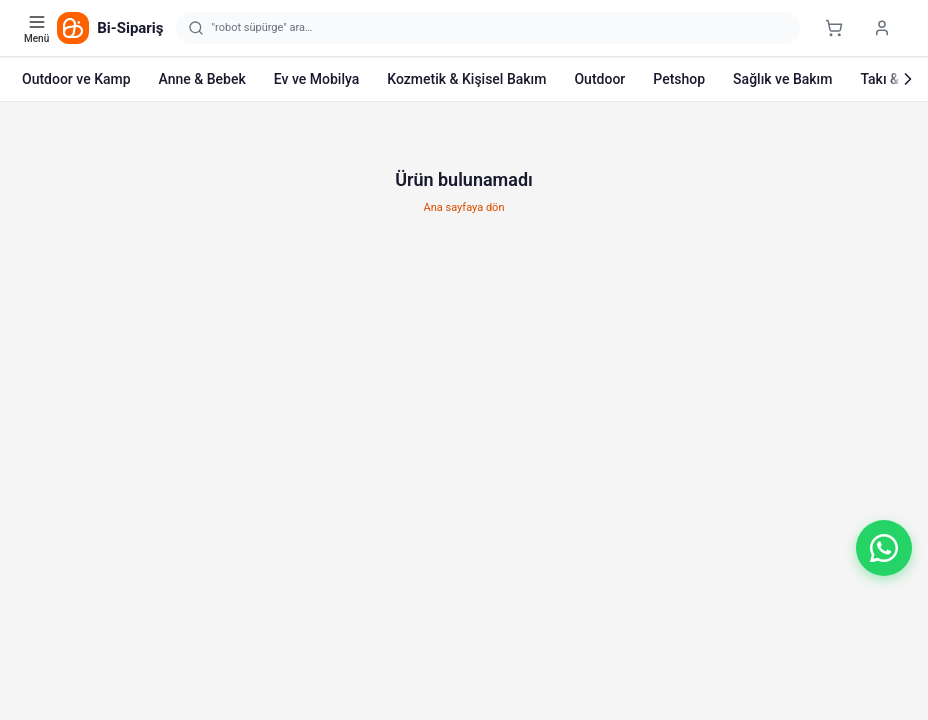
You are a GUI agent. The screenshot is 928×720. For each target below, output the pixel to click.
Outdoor (599, 79)
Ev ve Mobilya (316, 79)
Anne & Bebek (202, 79)
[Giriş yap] (882, 28)
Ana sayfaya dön (464, 207)
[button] (884, 548)
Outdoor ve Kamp (76, 79)
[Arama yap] (488, 28)
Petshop (679, 79)
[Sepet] (834, 28)
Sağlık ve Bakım (782, 79)
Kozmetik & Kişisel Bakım (466, 79)
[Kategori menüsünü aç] (38, 28)
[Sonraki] (908, 79)
